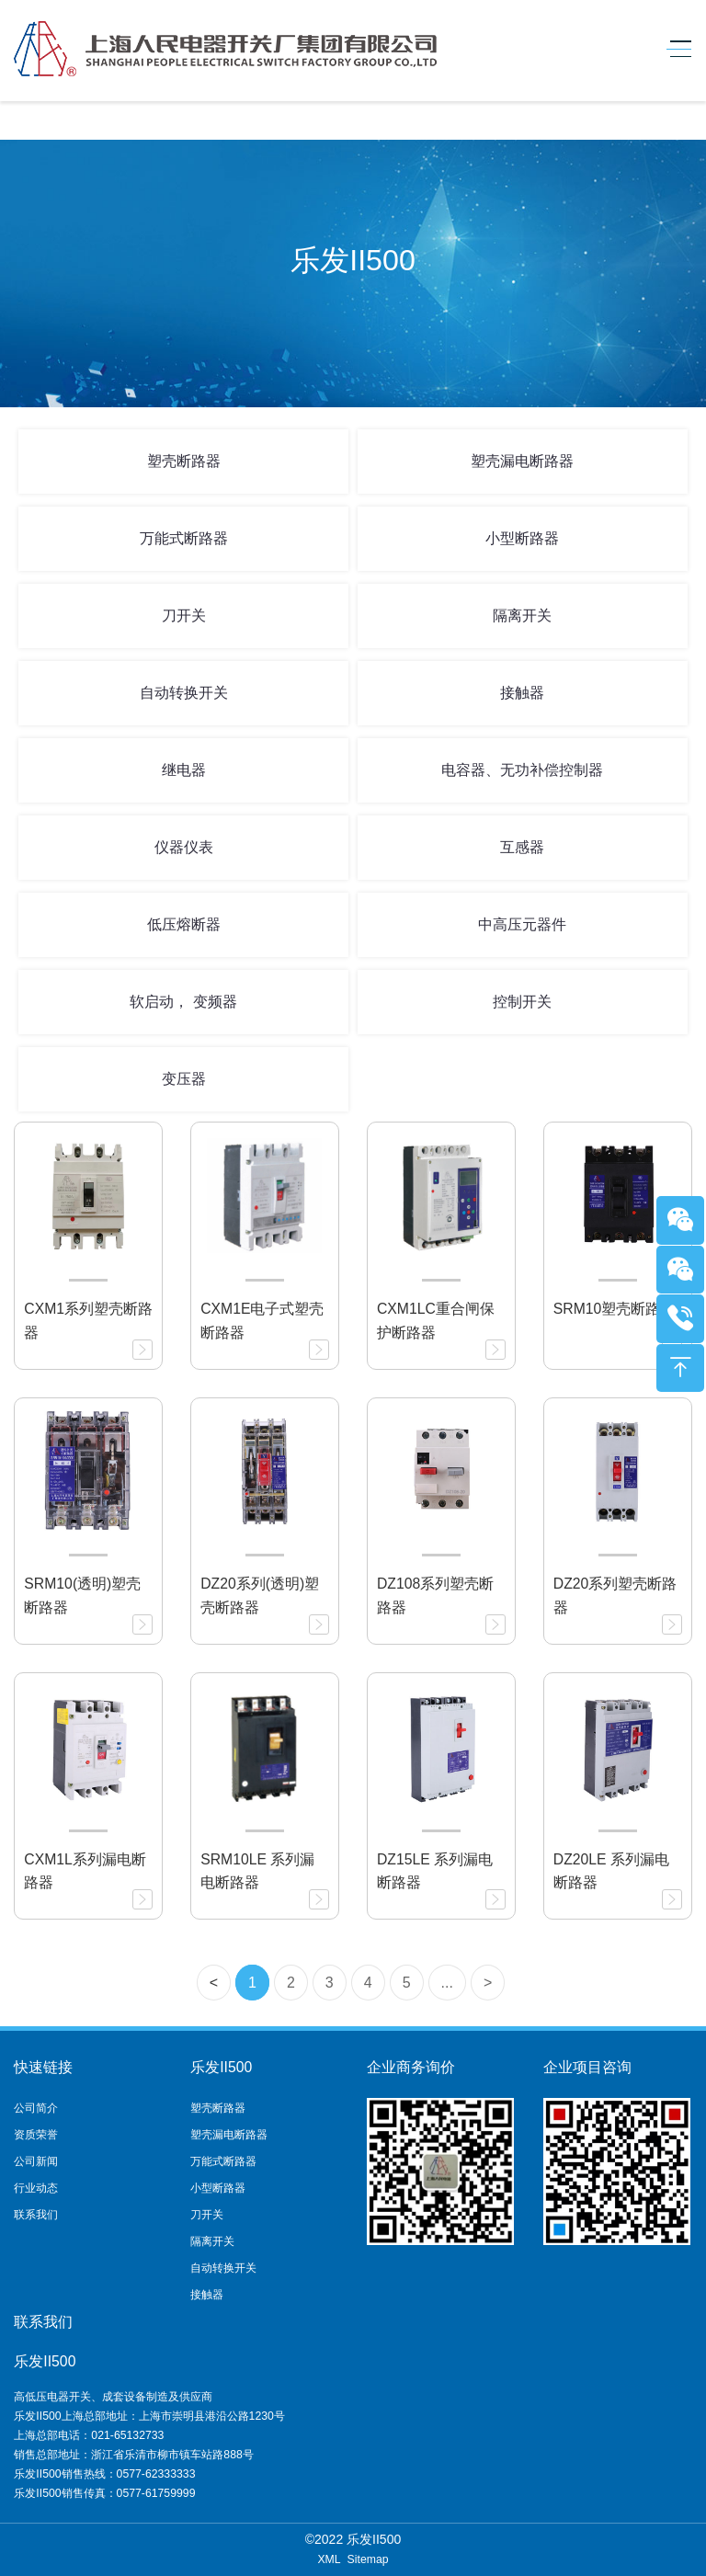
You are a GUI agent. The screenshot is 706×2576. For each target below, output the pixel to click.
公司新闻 (36, 2161)
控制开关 (522, 1001)
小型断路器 (522, 538)
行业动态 (36, 2188)
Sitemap (368, 2559)
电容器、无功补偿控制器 (522, 770)
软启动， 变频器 (183, 1001)
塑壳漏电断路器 (522, 461)
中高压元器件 (522, 924)
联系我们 (36, 2214)
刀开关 (184, 615)
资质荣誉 (36, 2134)
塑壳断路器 (184, 461)
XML (328, 2559)
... (447, 1982)
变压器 (184, 1079)
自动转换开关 (184, 693)
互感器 (522, 847)
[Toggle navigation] (674, 49)
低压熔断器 (184, 924)
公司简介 (36, 2108)
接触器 (522, 693)
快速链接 (43, 2067)
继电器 (184, 770)
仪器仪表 (183, 847)
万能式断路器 (184, 538)
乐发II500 (221, 2067)
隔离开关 (522, 615)
